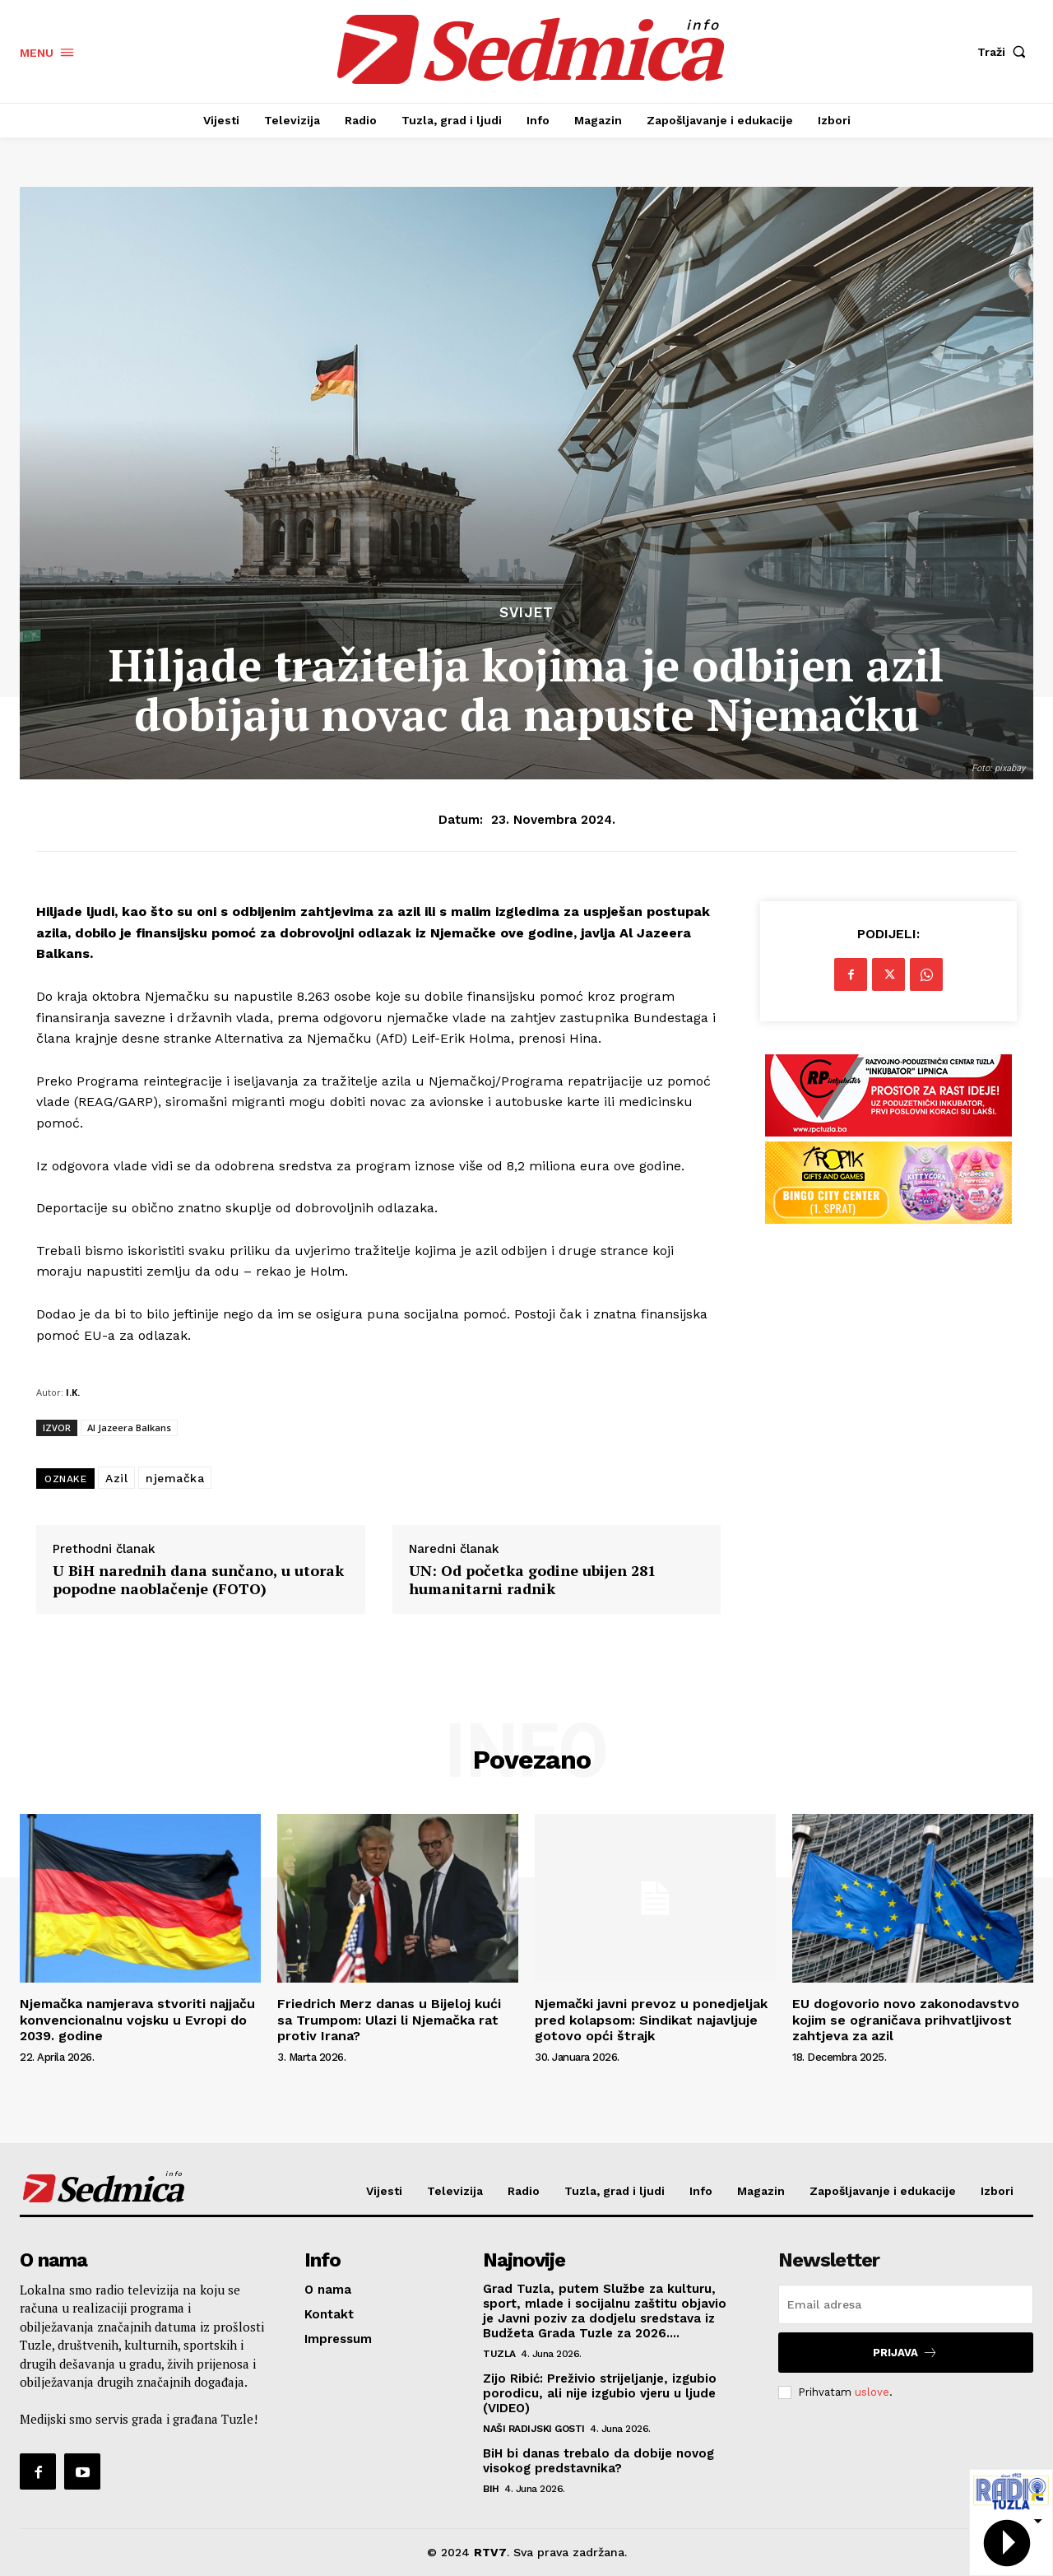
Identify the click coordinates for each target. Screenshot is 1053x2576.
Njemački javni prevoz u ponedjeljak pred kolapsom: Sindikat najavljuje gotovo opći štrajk (651, 2019)
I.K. (73, 1392)
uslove (872, 2392)
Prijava (905, 2352)
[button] (1005, 52)
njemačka (175, 1478)
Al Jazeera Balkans (129, 1427)
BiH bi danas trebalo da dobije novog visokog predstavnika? (598, 2461)
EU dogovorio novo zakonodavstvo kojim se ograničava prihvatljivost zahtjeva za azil (905, 2019)
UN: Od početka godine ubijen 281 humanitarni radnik (532, 1579)
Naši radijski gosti (534, 2428)
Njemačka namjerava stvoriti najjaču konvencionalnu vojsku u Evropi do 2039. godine (137, 2019)
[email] (905, 2304)
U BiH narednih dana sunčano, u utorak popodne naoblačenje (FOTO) (198, 1579)
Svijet (526, 613)
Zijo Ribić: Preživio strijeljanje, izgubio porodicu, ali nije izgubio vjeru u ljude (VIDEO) (600, 2393)
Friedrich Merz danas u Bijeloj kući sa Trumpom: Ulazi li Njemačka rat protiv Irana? (389, 2019)
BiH (491, 2489)
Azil (116, 1478)
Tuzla (499, 2354)
